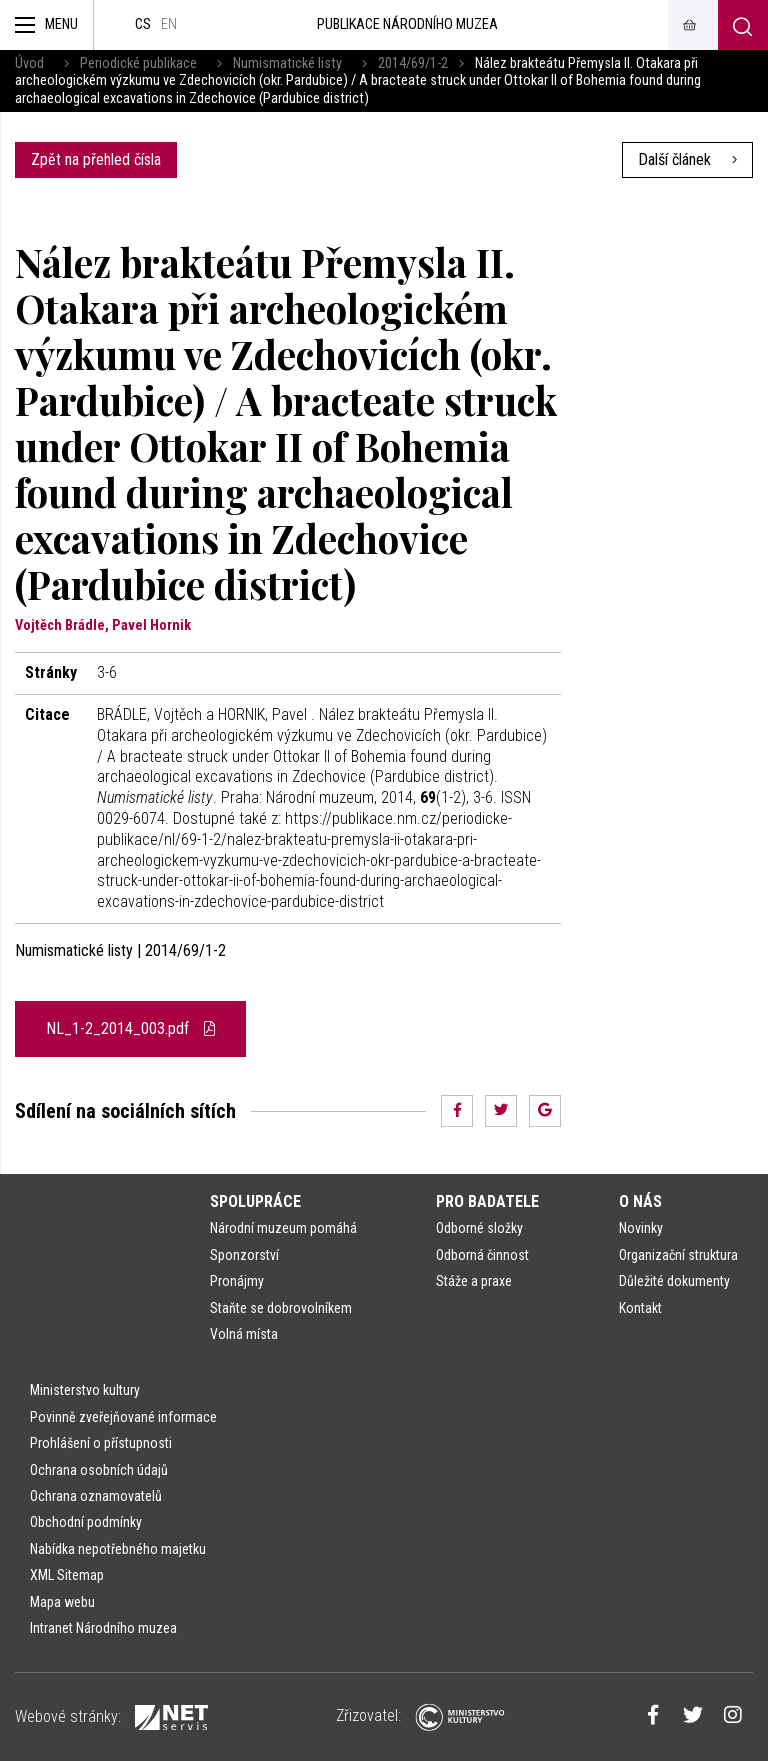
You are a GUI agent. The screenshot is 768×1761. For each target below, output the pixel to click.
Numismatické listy (287, 63)
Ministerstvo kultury (85, 1390)
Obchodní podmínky (86, 1522)
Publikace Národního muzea (407, 24)
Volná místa (244, 1334)
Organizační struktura (678, 1255)
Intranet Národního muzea (103, 1628)
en (169, 24)
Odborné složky (479, 1228)
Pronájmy (237, 1281)
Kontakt (640, 1308)
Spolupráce (255, 1201)
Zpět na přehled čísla (96, 159)
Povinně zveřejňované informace (123, 1417)
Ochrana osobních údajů (99, 1470)
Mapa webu (62, 1602)
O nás (640, 1201)
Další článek (687, 159)
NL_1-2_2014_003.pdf (130, 1028)
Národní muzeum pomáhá (283, 1228)
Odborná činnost (482, 1255)
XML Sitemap (67, 1575)
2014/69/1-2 (413, 63)
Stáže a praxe (474, 1281)
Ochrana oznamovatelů (96, 1496)
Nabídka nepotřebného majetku (118, 1549)
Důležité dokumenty (674, 1281)
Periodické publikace (138, 63)
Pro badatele (487, 1201)
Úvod (29, 63)
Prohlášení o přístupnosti (101, 1443)
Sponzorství (244, 1255)
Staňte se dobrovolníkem (281, 1308)
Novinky (641, 1228)
